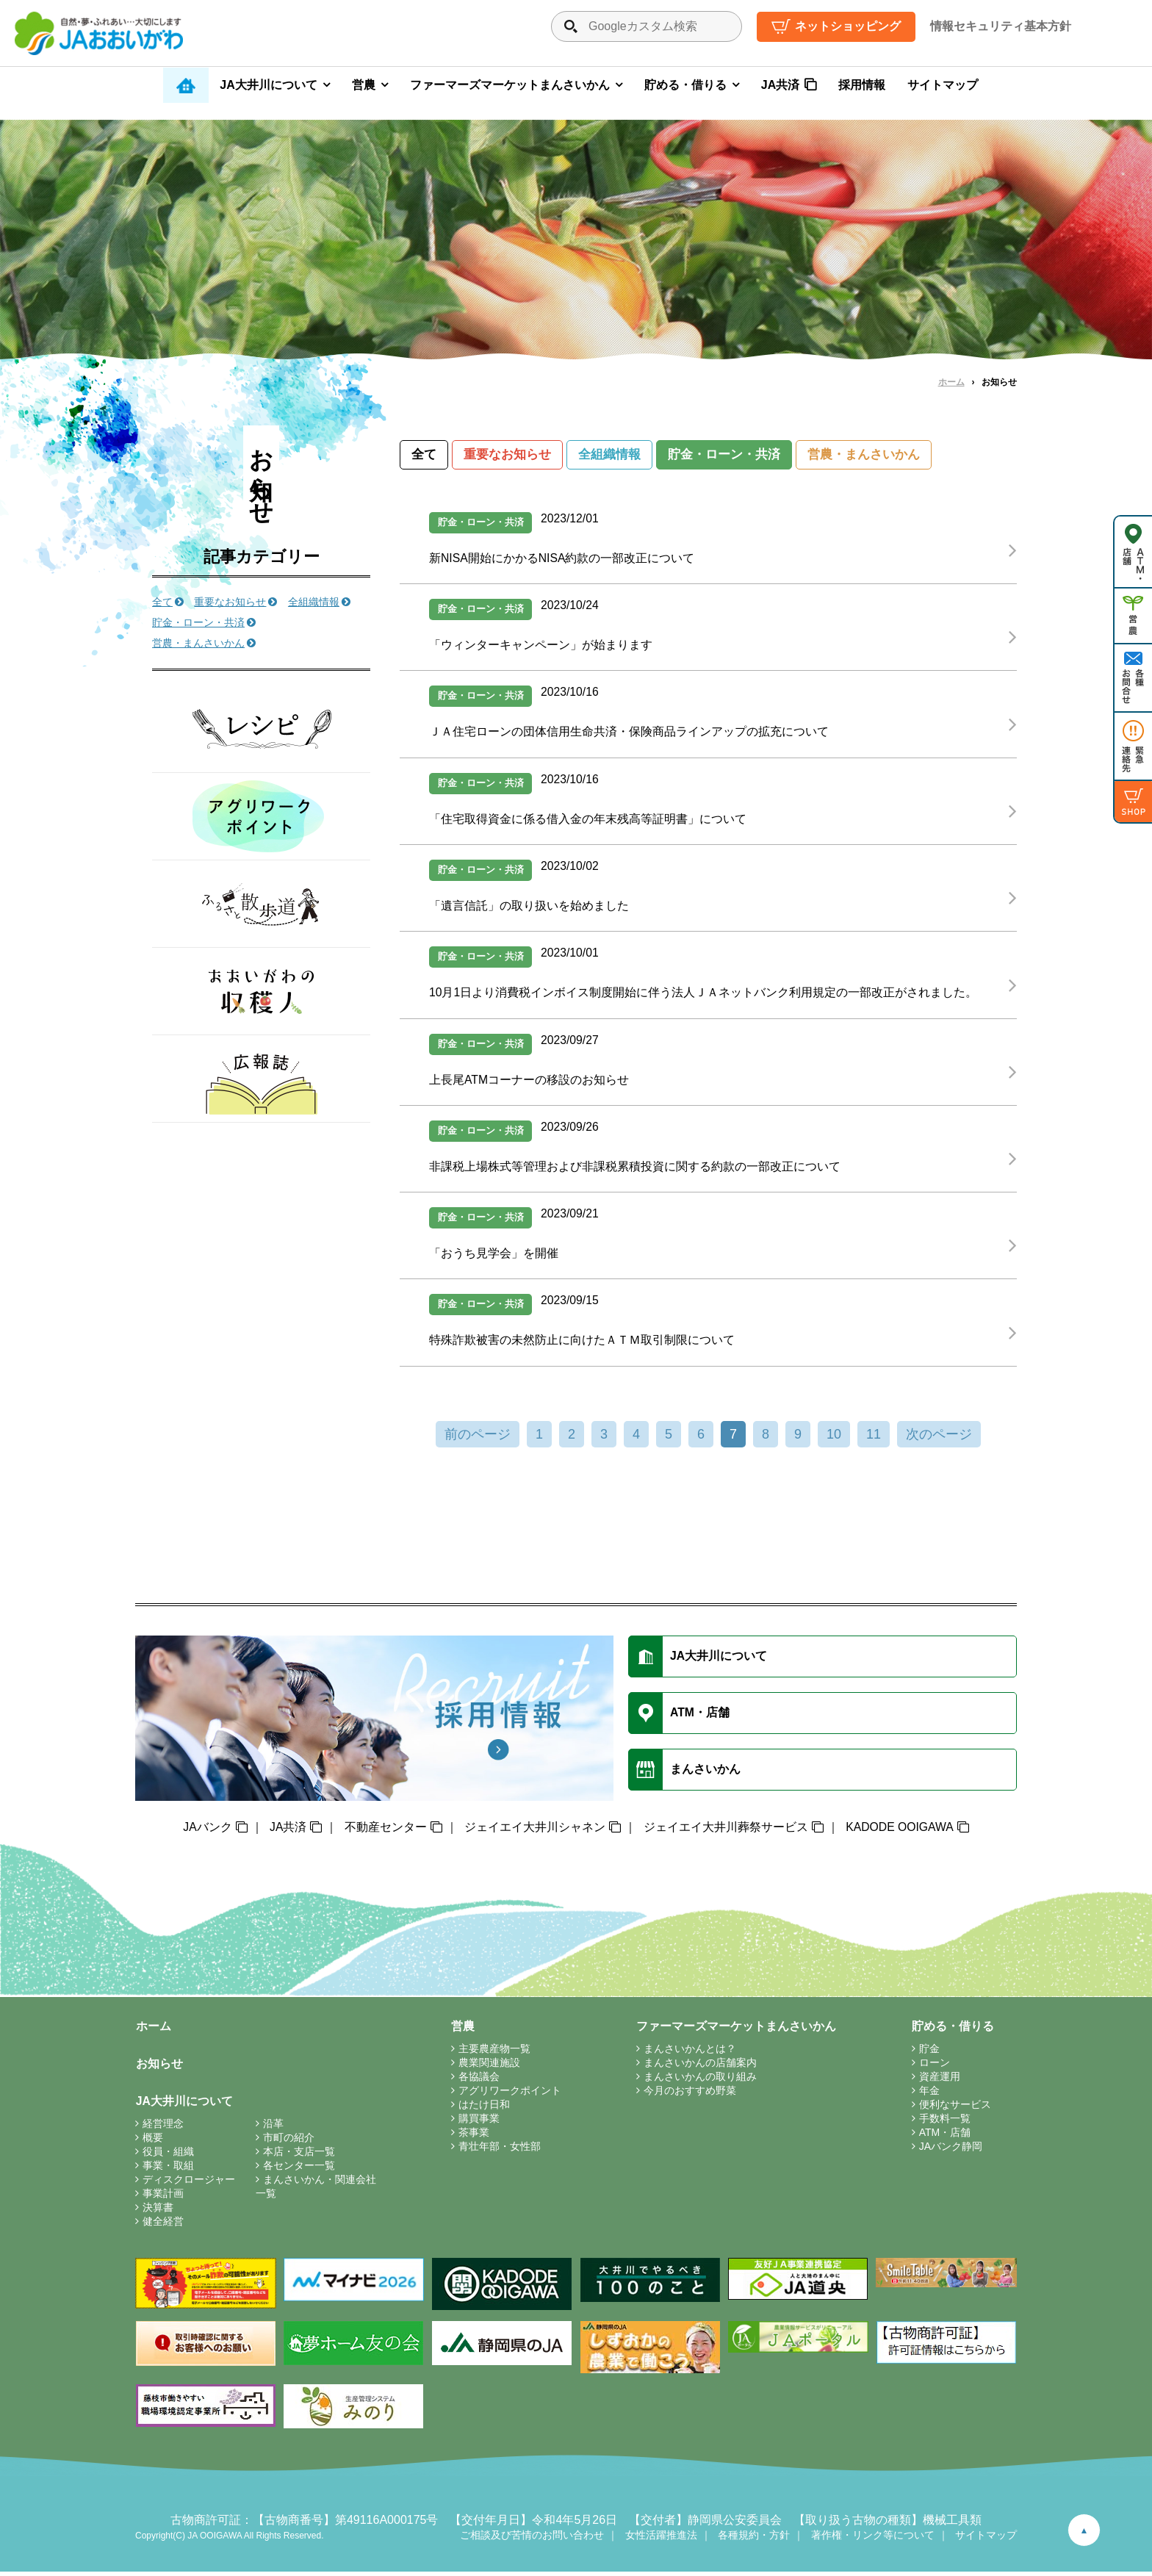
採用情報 (861, 85)
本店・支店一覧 (299, 2156)
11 (873, 1438)
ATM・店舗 (946, 2137)
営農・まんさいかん (863, 455)
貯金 (930, 2053)
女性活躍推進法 (661, 2539)
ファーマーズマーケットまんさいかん (510, 85)
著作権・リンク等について (873, 2539)
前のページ (477, 1438)
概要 (153, 2142)
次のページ (939, 1438)
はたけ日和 (485, 2109)
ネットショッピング (848, 26)
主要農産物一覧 (495, 2053)
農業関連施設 (490, 2067)
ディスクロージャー (189, 2184)
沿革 (273, 2128)
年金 (930, 2095)
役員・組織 (168, 2156)
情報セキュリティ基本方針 (1000, 26)
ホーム (951, 382)
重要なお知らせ (507, 455)
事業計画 (163, 2197)
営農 (363, 85)
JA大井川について (268, 85)
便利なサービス (956, 2109)
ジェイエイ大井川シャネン (534, 1831)
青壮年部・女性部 (500, 2150)
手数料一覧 (945, 2123)
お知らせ (158, 2068)
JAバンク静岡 (951, 2150)
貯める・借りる (685, 85)
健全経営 (163, 2225)
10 (834, 1438)
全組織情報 (609, 455)
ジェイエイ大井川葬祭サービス (725, 1831)
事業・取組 (168, 2170)
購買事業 (479, 2123)
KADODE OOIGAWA (899, 1831)
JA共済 (780, 85)
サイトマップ (942, 85)
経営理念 (163, 2128)
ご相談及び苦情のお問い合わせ (532, 2539)
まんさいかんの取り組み (700, 2081)
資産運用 (940, 2081)
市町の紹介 (288, 2142)
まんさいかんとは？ (690, 2053)
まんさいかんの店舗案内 (700, 2067)
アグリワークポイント (510, 2095)
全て (423, 455)
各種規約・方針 (754, 2539)
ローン (935, 2067)
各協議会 (479, 2081)
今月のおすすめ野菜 (690, 2095)
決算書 (158, 2211)
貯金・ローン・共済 (724, 455)
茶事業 (474, 2137)
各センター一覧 (299, 2170)
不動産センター (385, 1831)
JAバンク (206, 1831)
